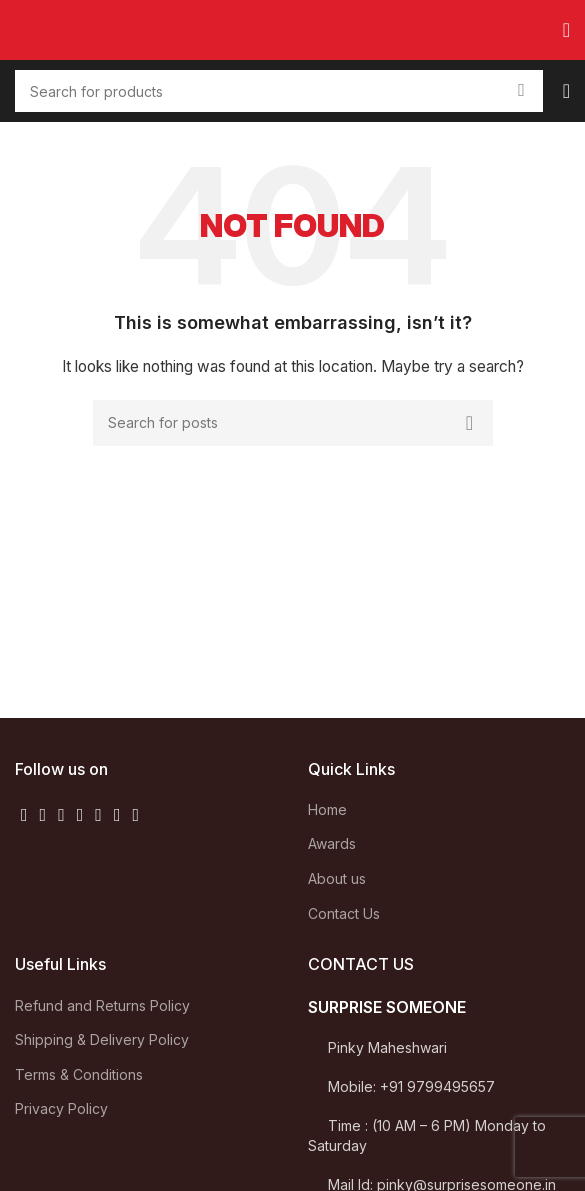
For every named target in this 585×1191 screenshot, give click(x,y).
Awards (332, 843)
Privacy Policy (61, 1108)
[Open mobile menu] (566, 30)
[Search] (293, 423)
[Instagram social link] (61, 815)
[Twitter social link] (43, 815)
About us (337, 878)
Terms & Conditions (79, 1074)
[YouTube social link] (80, 815)
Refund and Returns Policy (102, 1005)
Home (327, 809)
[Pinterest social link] (98, 815)
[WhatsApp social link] (135, 815)
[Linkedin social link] (117, 815)
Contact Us (344, 913)
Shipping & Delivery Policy (102, 1039)
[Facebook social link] (24, 815)
